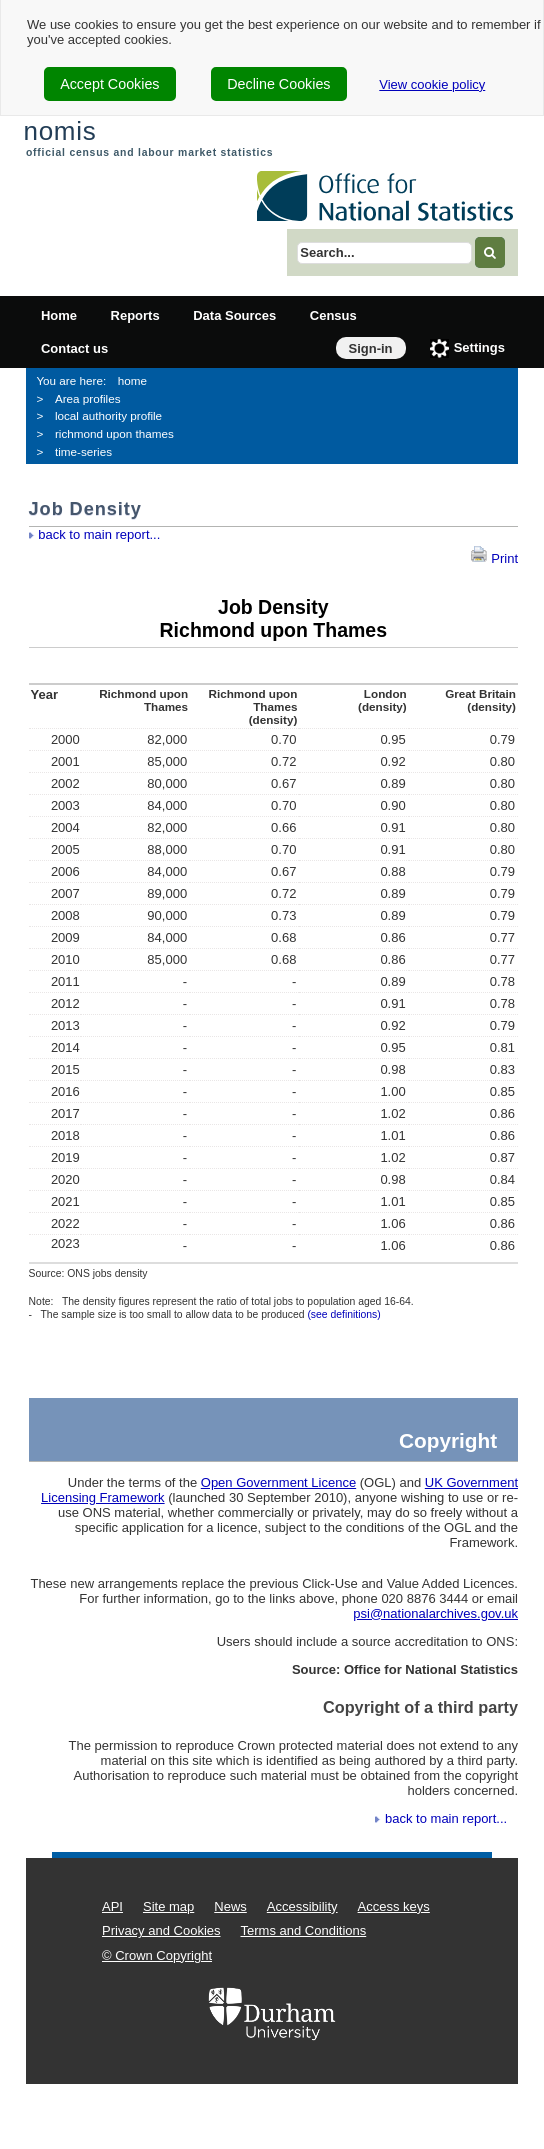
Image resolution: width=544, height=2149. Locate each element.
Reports (135, 315)
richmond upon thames (114, 433)
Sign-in (371, 348)
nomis (59, 131)
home (132, 380)
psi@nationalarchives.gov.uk (435, 1613)
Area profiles (88, 398)
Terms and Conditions (304, 1930)
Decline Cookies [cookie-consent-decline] (278, 84)
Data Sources (234, 315)
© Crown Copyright (157, 1955)
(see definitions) (343, 1314)
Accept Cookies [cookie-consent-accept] (109, 84)
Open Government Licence (278, 1482)
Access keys (394, 1906)
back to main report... (99, 534)
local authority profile (108, 415)
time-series (83, 451)
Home (59, 315)
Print (494, 558)
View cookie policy (432, 84)
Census (333, 315)
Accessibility (302, 1906)
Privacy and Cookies (161, 1930)
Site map (168, 1906)
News (230, 1906)
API (112, 1906)
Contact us (74, 348)
